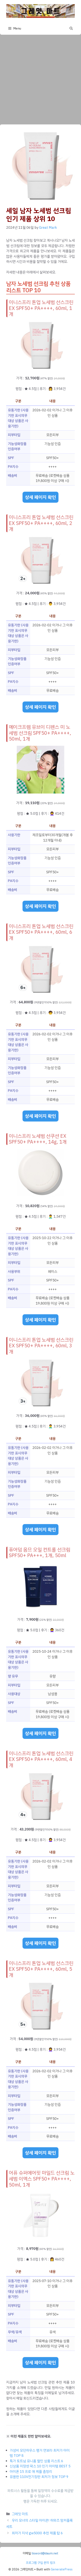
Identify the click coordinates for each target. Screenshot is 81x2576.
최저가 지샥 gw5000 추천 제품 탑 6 (37, 2533)
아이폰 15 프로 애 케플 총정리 (31, 2471)
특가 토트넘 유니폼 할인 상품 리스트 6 (36, 2461)
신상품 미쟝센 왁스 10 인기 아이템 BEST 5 (40, 2466)
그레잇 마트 (20, 2514)
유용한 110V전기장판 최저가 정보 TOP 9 (39, 2476)
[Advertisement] (40, 77)
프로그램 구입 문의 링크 (40, 2562)
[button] (71, 28)
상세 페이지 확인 (40, 497)
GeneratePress (62, 2569)
